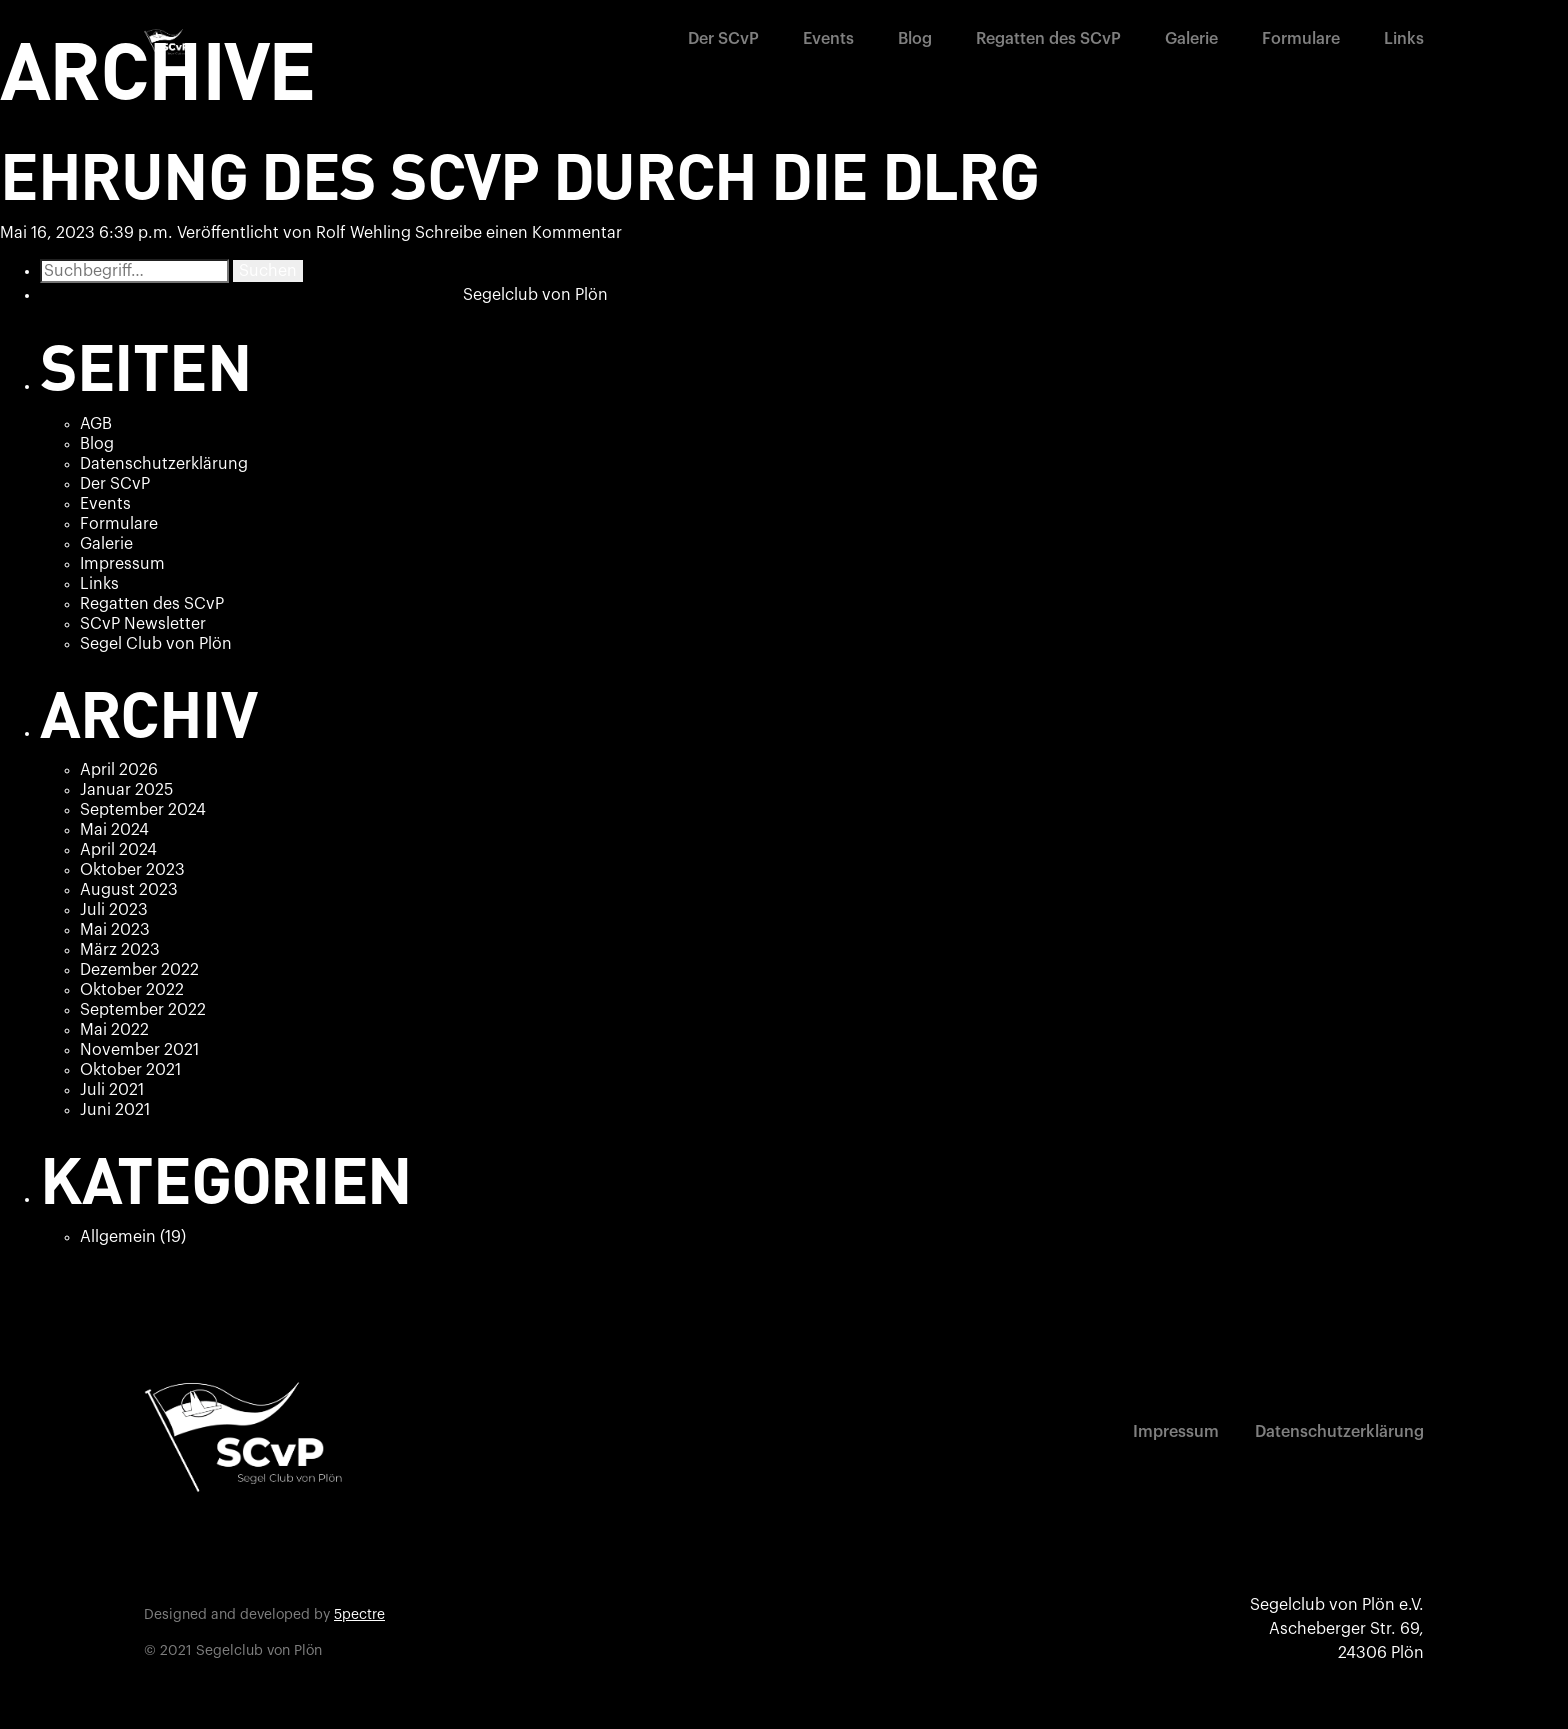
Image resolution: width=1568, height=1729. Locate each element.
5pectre (359, 1615)
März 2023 (120, 950)
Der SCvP (723, 39)
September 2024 (143, 810)
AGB (96, 424)
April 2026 (119, 770)
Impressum (122, 564)
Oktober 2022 (132, 990)
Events (828, 39)
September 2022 (143, 1010)
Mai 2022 (114, 1030)
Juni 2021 (115, 1110)
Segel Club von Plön (156, 644)
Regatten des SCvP (1048, 39)
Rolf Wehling (363, 233)
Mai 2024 (114, 830)
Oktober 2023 (132, 870)
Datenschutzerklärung (164, 464)
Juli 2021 (112, 1090)
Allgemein (118, 1237)
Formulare (1301, 39)
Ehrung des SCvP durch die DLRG (519, 174)
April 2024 (118, 850)
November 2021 (139, 1050)
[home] (169, 43)
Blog (915, 39)
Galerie (1191, 39)
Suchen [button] (268, 271)
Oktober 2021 (130, 1070)
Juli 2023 (114, 910)
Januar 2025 (126, 790)
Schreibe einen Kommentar (518, 233)
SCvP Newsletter (143, 624)
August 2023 (129, 890)
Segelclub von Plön (535, 295)
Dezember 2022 (139, 970)
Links (1404, 39)
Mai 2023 (115, 930)
